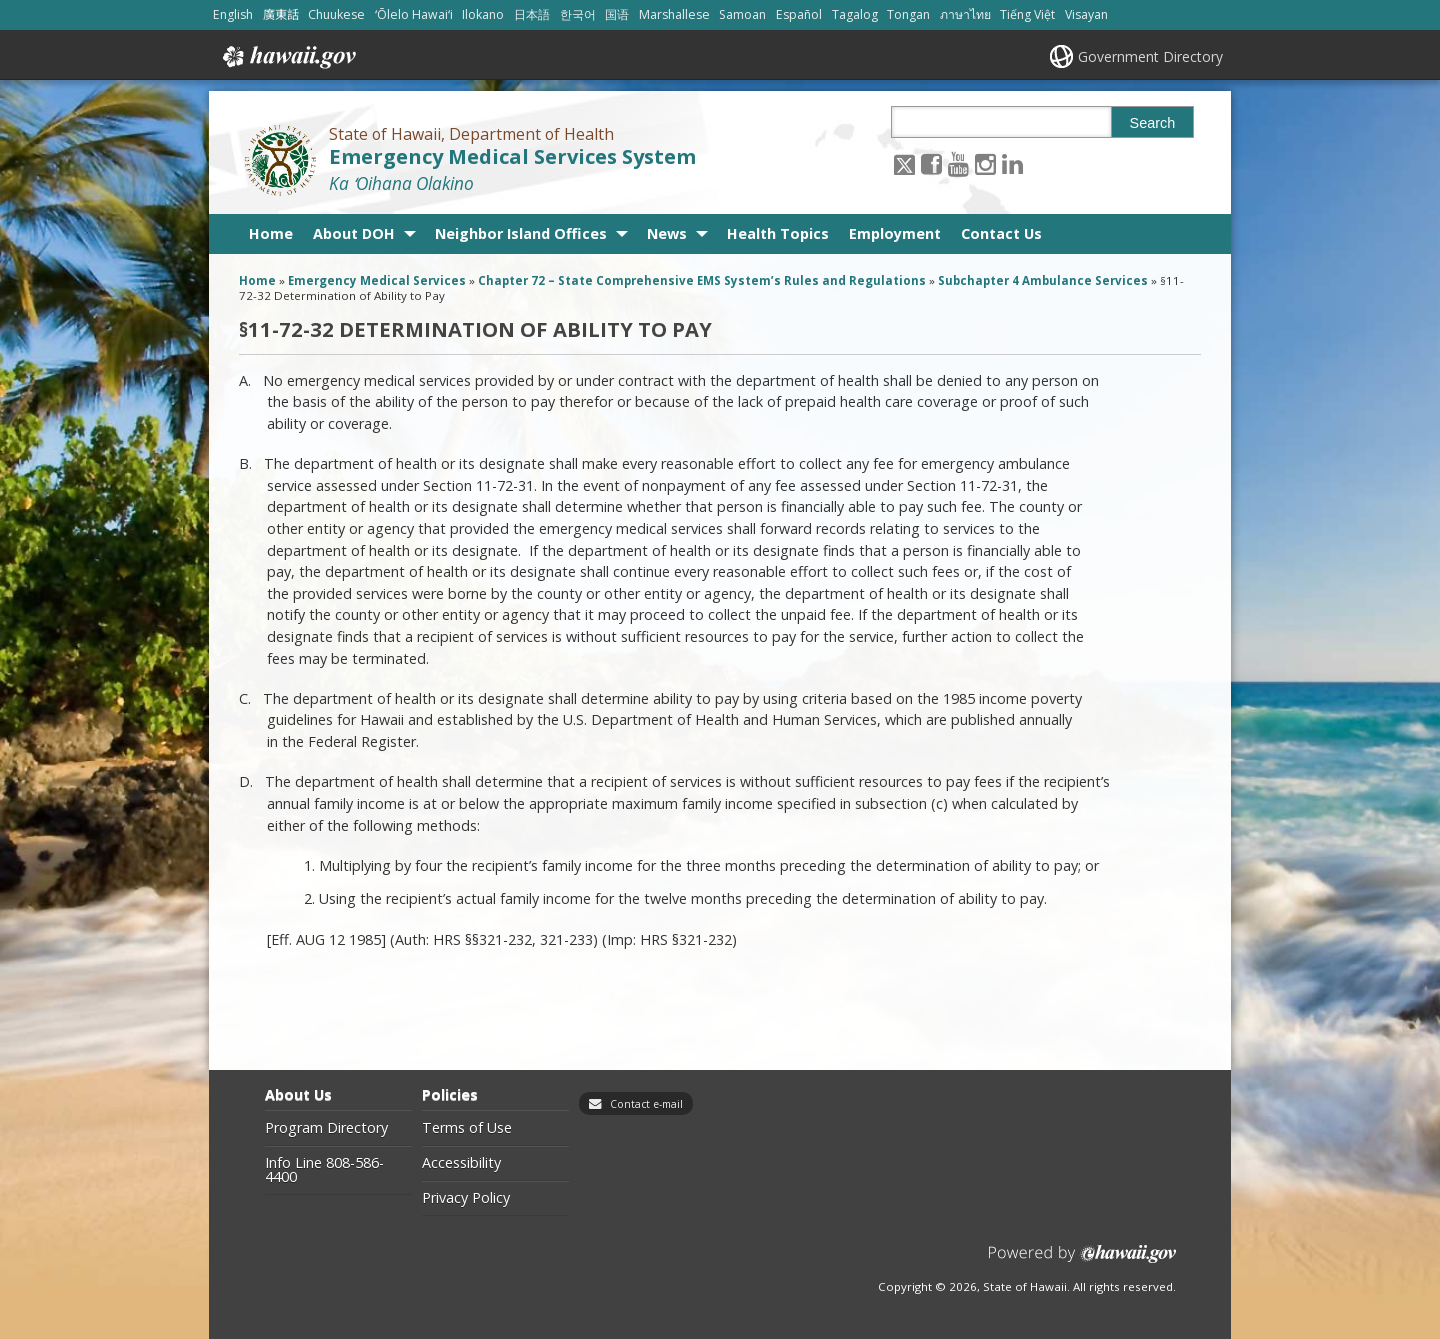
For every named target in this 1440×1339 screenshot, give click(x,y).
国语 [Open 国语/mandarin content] (617, 14)
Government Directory (1150, 56)
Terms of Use (467, 1128)
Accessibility (461, 1163)
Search (1153, 123)
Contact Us (1001, 233)
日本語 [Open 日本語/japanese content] (532, 14)
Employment (895, 233)
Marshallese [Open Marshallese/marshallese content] (674, 14)
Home (271, 233)
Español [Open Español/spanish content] (799, 14)
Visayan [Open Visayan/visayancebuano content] (1086, 14)
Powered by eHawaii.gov (1082, 1261)
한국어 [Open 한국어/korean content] (578, 14)
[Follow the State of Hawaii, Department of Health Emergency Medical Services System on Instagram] (985, 163)
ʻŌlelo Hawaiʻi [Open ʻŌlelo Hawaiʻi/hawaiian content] (414, 14)
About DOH (354, 233)
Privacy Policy (466, 1198)
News (667, 233)
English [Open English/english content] (233, 14)
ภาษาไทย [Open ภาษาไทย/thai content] (965, 14)
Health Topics (778, 233)
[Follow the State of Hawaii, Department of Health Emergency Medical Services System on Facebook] (931, 163)
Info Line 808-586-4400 (324, 1170)
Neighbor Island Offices (521, 233)
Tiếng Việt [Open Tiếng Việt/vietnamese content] (1027, 14)
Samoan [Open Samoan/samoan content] (742, 14)
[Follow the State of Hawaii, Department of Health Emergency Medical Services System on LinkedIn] (1012, 163)
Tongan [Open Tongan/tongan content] (908, 14)
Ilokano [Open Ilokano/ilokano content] (483, 14)
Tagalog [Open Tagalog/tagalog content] (855, 14)
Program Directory (326, 1128)
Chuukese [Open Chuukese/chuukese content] (336, 14)
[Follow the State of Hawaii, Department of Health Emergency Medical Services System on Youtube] (958, 163)
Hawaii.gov (287, 57)
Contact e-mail (646, 1104)
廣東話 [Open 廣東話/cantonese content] (281, 14)
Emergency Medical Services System (512, 156)
